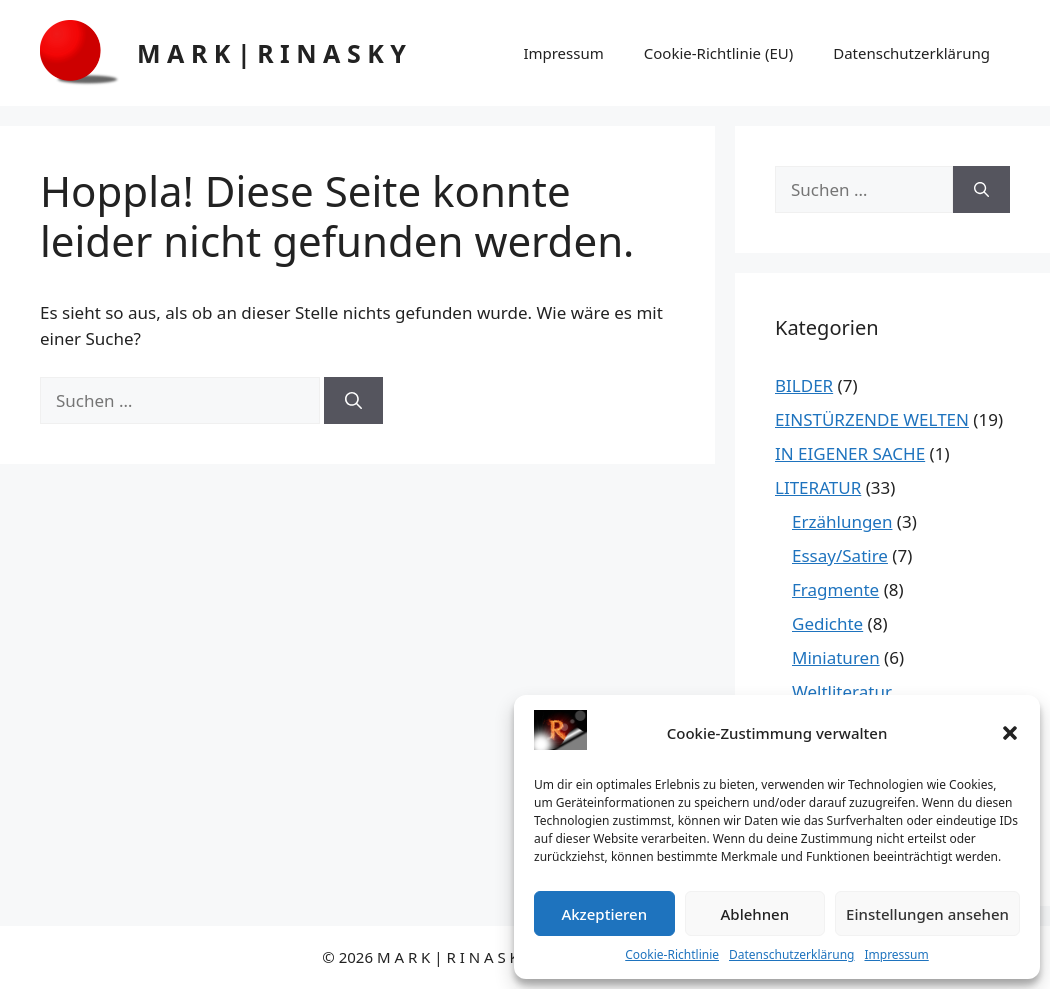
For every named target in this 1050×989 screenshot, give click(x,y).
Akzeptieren (604, 914)
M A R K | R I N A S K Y (271, 53)
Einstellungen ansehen (927, 914)
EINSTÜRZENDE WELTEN (872, 419)
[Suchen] (353, 401)
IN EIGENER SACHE (850, 453)
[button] (1010, 733)
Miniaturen (836, 657)
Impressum (896, 954)
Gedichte (827, 623)
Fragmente (835, 589)
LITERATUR (818, 487)
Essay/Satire (840, 555)
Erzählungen (842, 521)
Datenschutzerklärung (791, 954)
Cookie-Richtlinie (672, 954)
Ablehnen (755, 914)
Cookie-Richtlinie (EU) (718, 53)
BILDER (804, 385)
